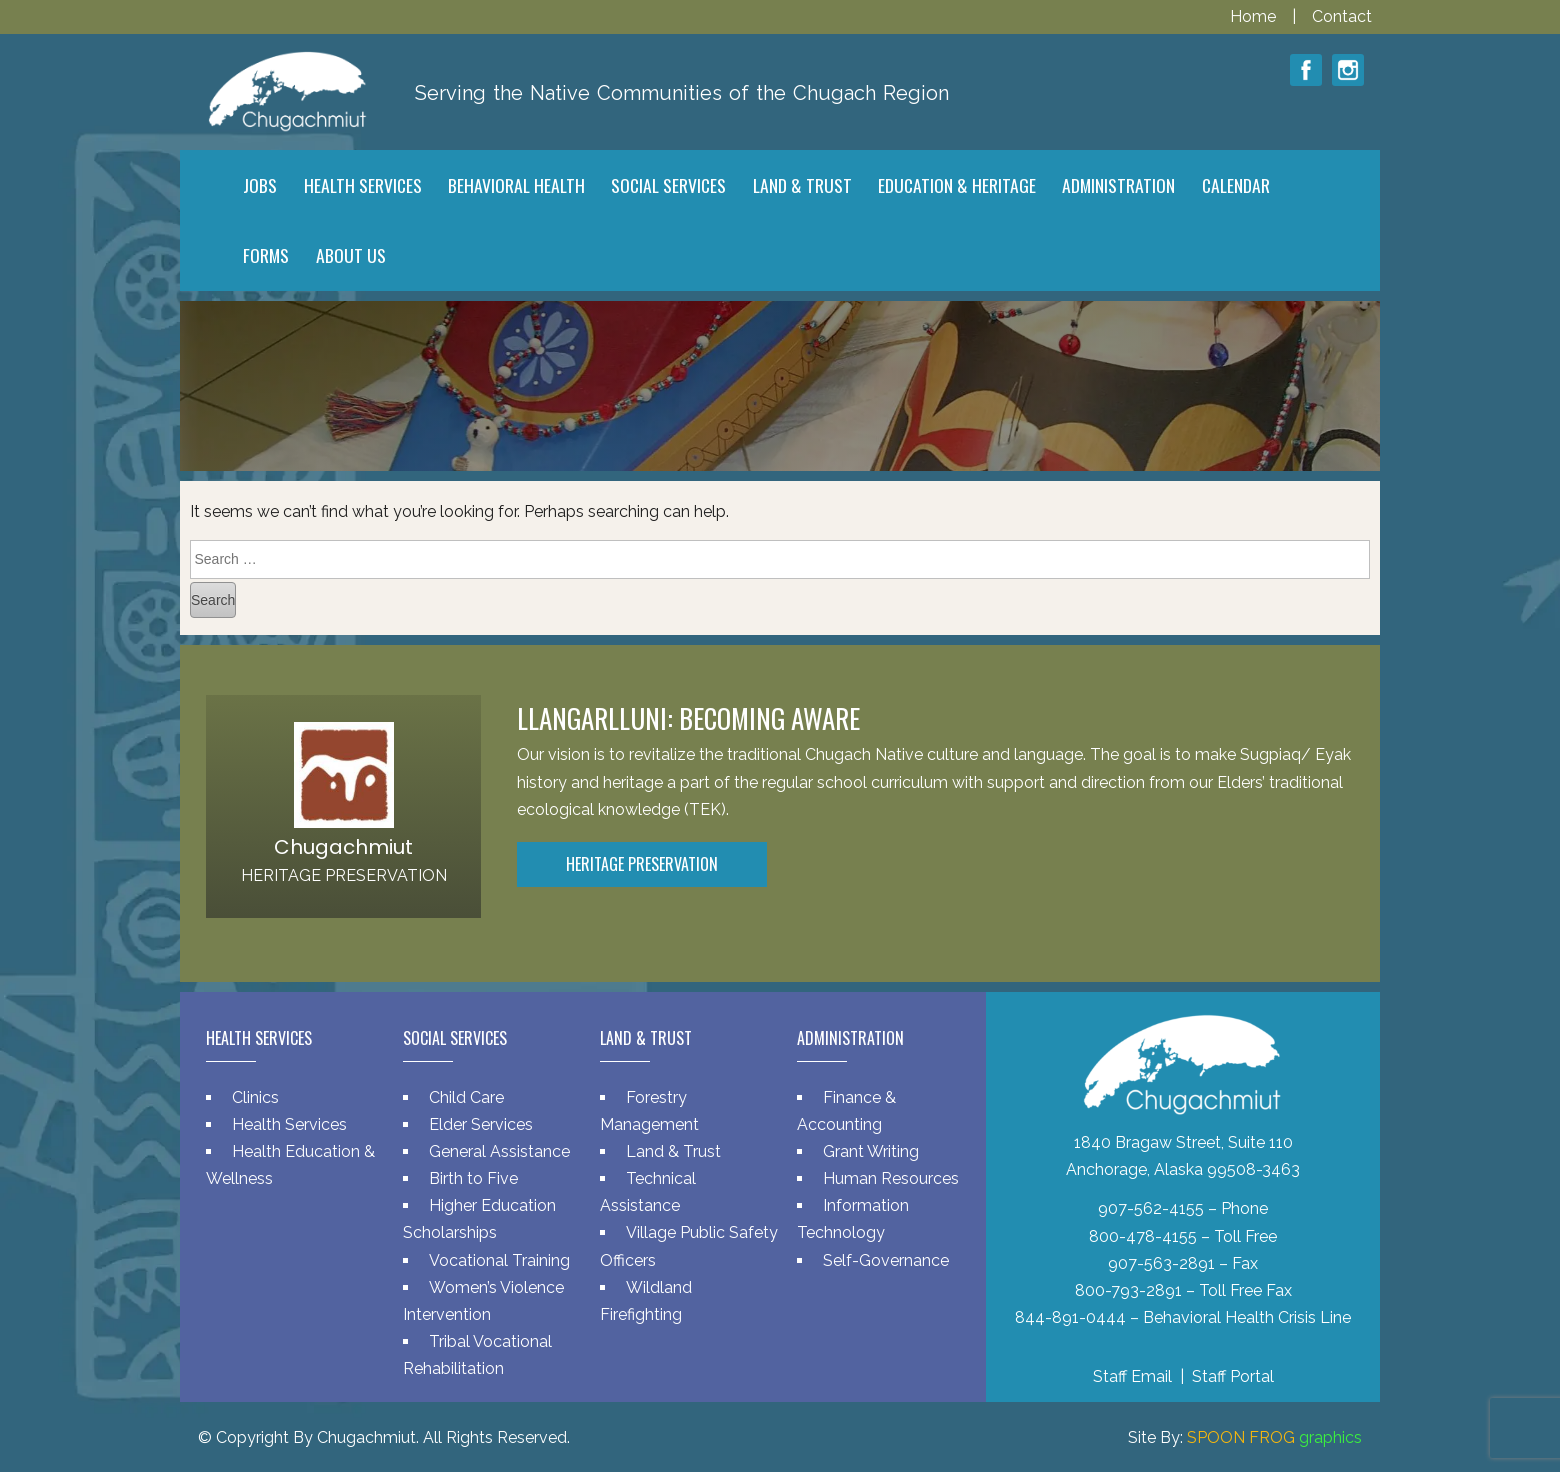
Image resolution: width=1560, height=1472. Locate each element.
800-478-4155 (1143, 1236)
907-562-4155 (1151, 1208)
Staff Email (1132, 1376)
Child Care (466, 1097)
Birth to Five (473, 1178)
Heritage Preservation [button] (642, 864)
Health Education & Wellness (290, 1165)
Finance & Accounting (846, 1111)
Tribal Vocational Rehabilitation (477, 1355)
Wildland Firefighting (646, 1301)
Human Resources (891, 1178)
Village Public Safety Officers (689, 1246)
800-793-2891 (1128, 1290)
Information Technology (853, 1219)
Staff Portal (1233, 1376)
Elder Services (481, 1124)
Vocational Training (499, 1260)
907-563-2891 (1161, 1263)
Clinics (255, 1097)
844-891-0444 (1070, 1317)
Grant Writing (871, 1151)
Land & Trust (673, 1151)
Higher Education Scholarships (479, 1219)
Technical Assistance (648, 1192)
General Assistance (499, 1151)
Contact (1342, 16)
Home (1255, 16)
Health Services (289, 1124)
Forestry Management (649, 1111)
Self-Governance (886, 1260)
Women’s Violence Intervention (483, 1301)
